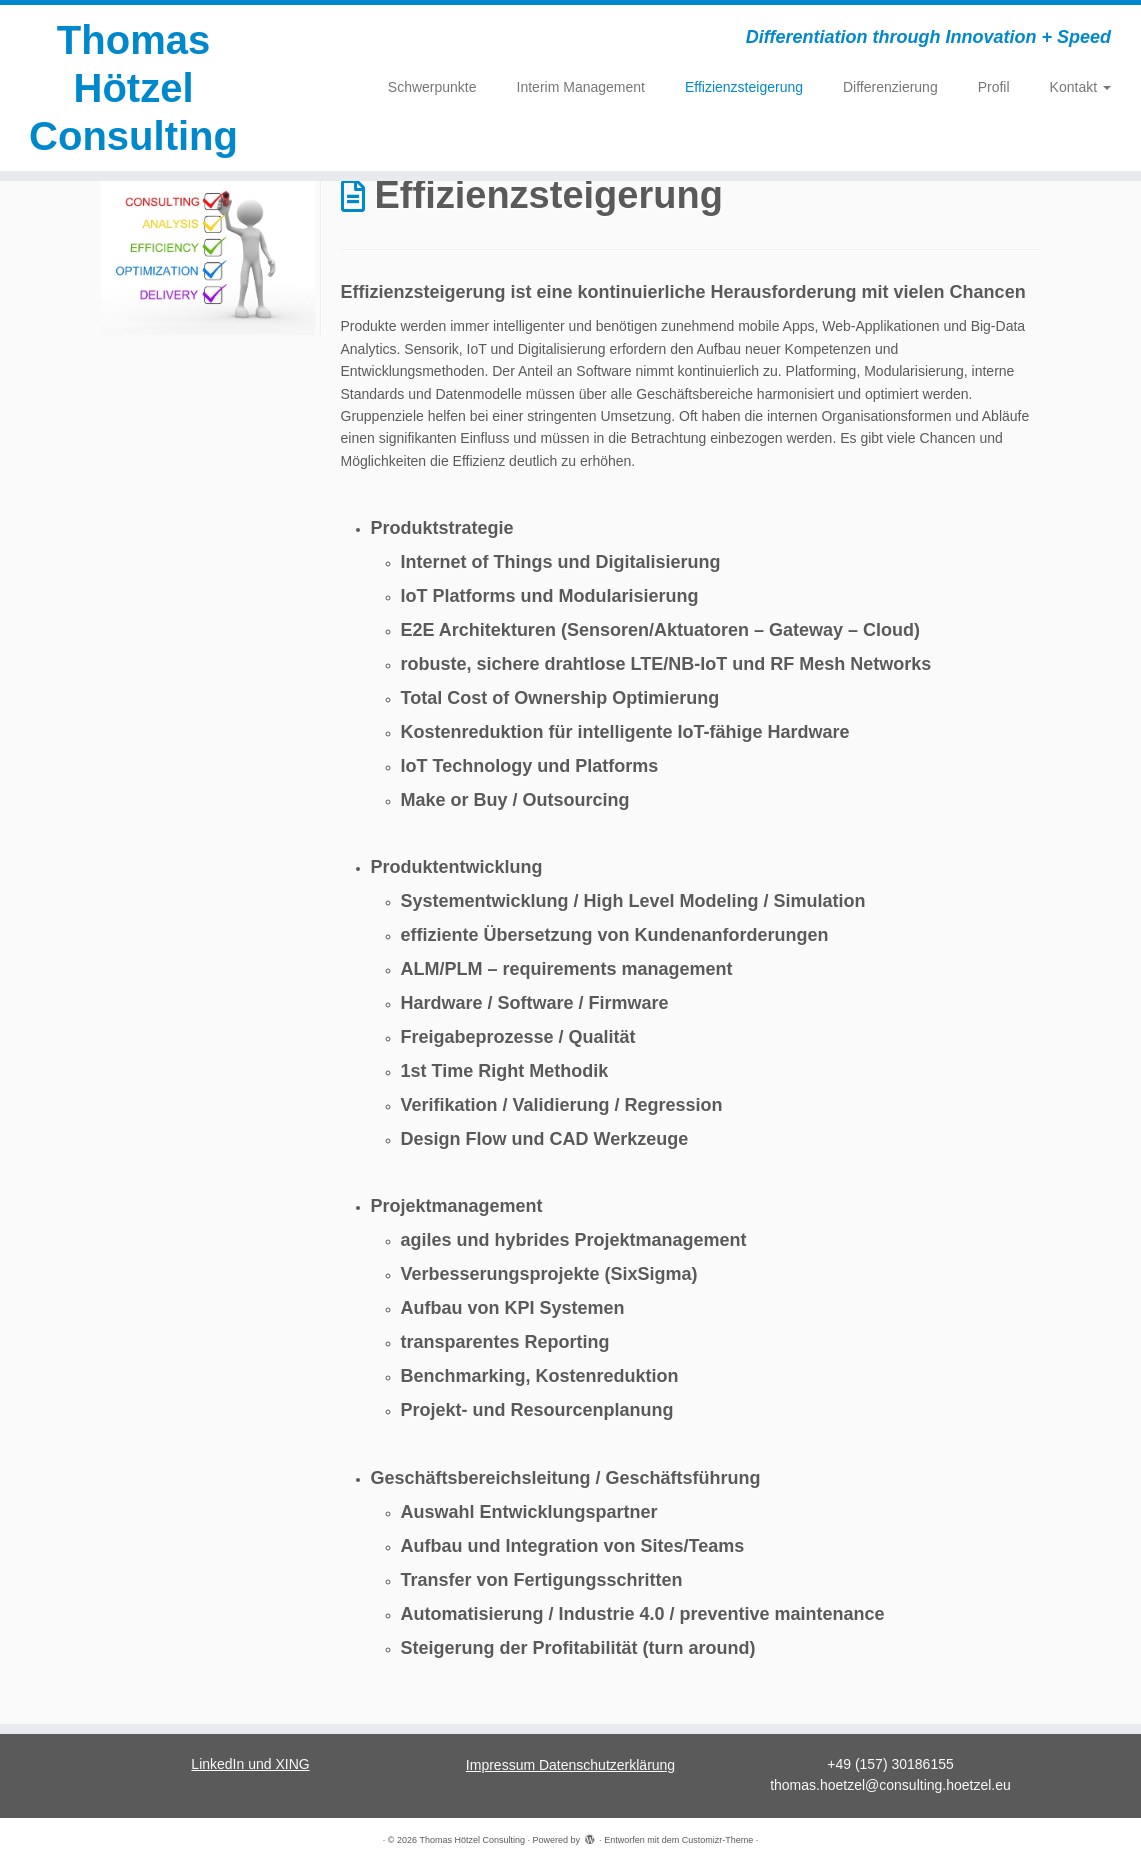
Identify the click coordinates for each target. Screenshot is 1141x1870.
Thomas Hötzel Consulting (133, 88)
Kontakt (1080, 87)
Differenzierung (890, 87)
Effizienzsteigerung (744, 87)
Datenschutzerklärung (607, 1765)
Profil (994, 87)
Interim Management (581, 87)
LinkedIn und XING (250, 1764)
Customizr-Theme (718, 1840)
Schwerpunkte (432, 87)
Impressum (502, 1765)
